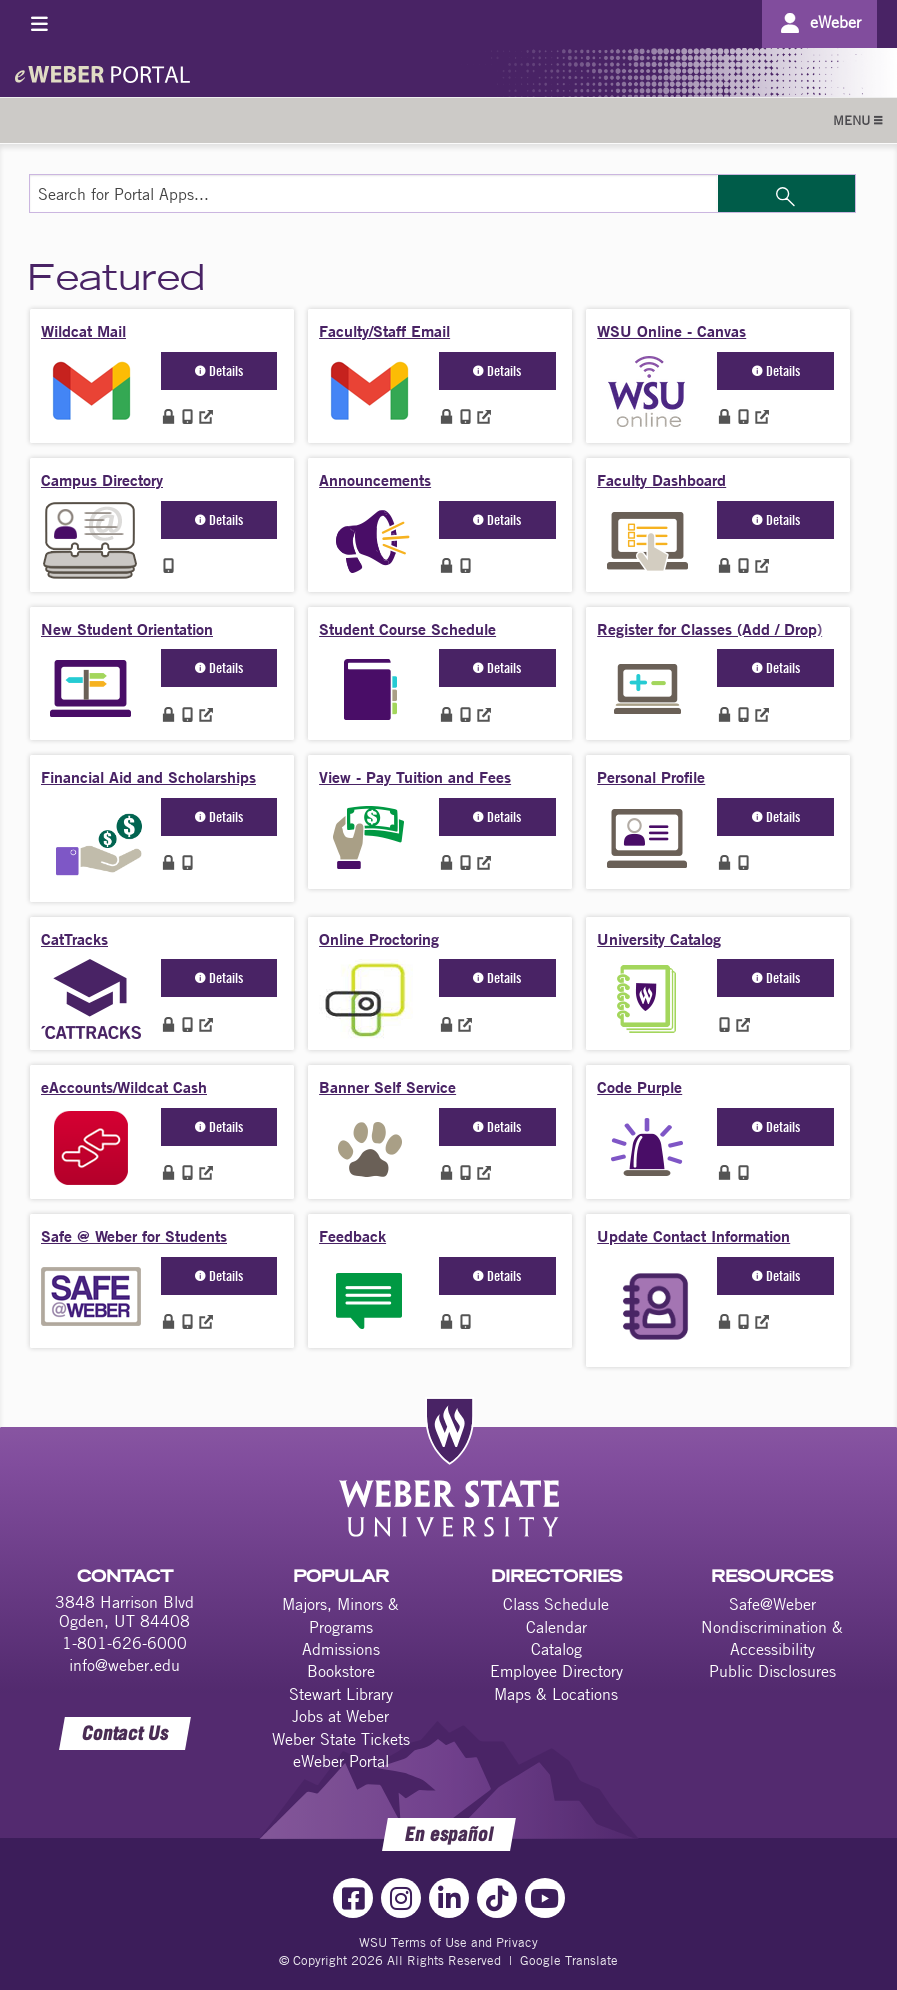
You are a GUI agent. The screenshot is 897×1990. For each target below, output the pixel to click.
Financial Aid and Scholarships (148, 776)
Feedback (352, 1235)
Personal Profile (651, 776)
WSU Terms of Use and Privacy (448, 1942)
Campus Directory (102, 479)
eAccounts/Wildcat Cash (124, 1086)
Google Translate (569, 1960)
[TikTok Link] (497, 1898)
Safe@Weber (772, 1604)
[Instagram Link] (401, 1898)
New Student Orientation (127, 628)
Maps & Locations (556, 1694)
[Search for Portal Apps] (373, 193)
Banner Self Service (387, 1086)
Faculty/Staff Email (384, 330)
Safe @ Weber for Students (134, 1235)
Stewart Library (341, 1694)
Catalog (556, 1649)
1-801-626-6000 (124, 1643)
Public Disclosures (772, 1671)
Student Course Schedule (407, 628)
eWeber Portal (341, 1761)
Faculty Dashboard (661, 479)
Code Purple (639, 1086)
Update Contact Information (693, 1235)
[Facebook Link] (353, 1898)
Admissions (341, 1649)
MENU (857, 120)
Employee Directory (556, 1671)
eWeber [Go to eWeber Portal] (835, 22)
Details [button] (219, 370)
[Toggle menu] (39, 23)
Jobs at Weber (340, 1716)
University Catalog (659, 938)
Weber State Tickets (341, 1739)
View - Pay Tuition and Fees (415, 776)
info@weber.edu (124, 1665)
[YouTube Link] (545, 1898)
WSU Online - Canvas (671, 330)
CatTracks (74, 938)
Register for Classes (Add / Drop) (709, 628)
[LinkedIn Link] (449, 1898)
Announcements (375, 479)
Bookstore (341, 1671)
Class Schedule (556, 1604)
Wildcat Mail (83, 330)
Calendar (556, 1627)
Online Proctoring (379, 938)
